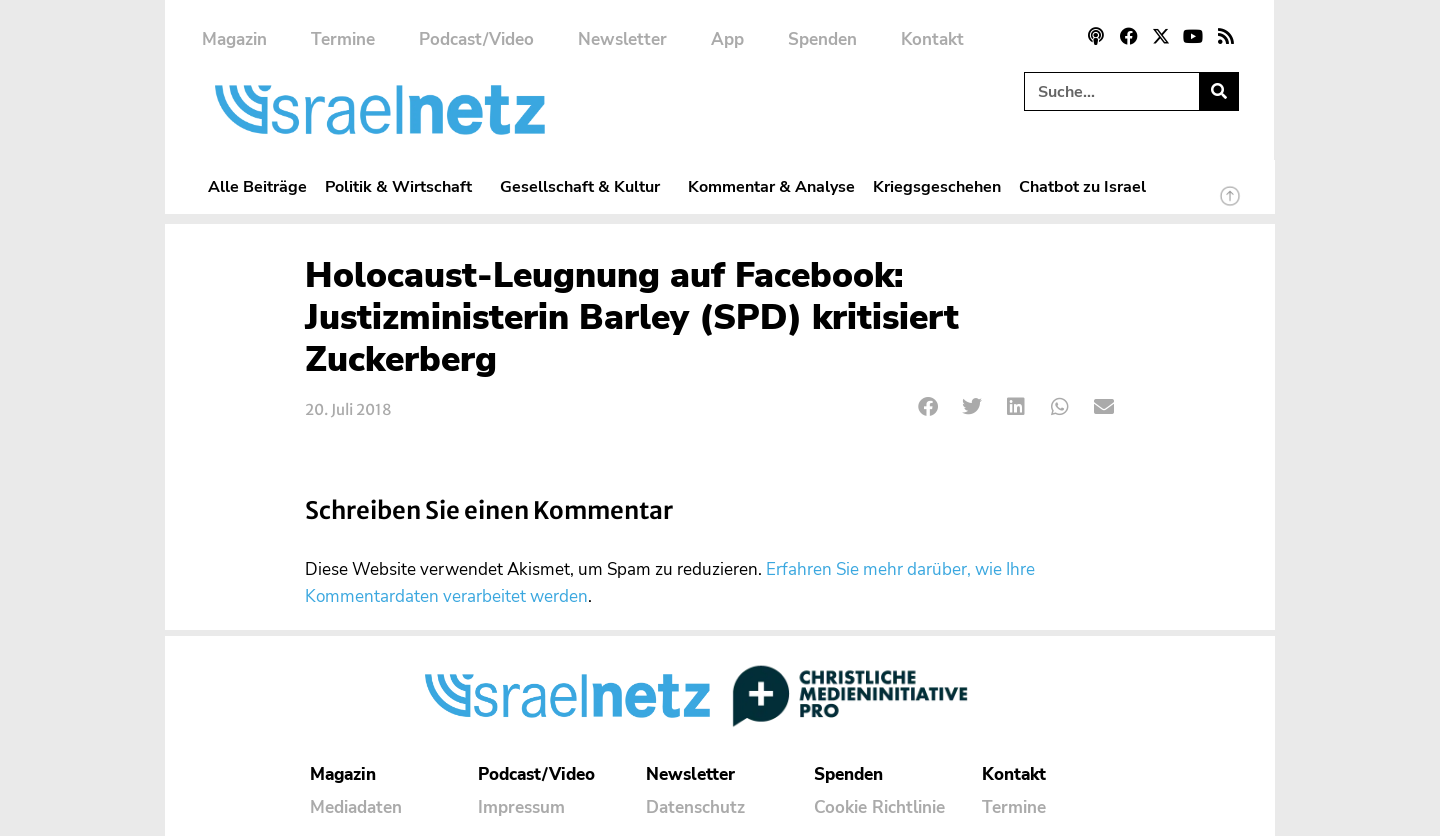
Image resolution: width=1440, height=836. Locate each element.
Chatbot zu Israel (1082, 186)
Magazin (234, 39)
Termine (343, 39)
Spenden (822, 39)
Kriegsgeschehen (937, 186)
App (727, 39)
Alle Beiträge (257, 186)
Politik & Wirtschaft (403, 186)
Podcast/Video (476, 39)
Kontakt (932, 39)
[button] (928, 407)
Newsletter (622, 39)
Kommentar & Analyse (771, 186)
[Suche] (1218, 91)
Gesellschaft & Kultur (585, 186)
